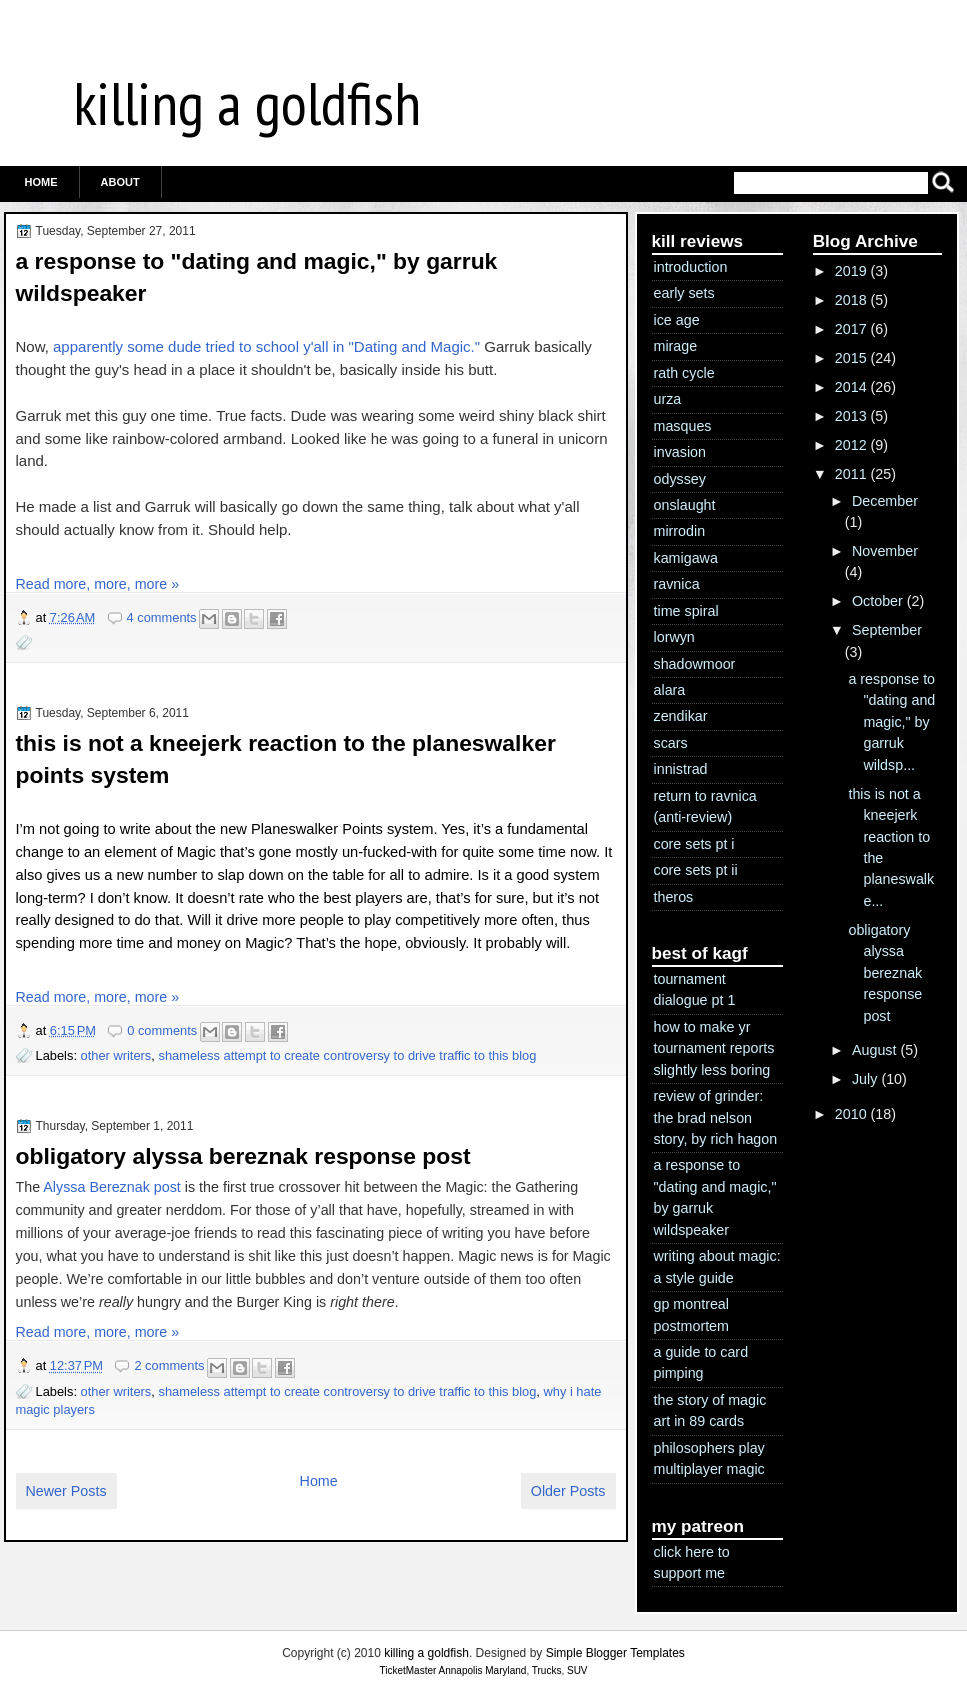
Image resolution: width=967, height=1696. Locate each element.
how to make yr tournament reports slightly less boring (714, 1048)
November (885, 551)
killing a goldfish (247, 103)
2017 (851, 329)
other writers (116, 1055)
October (877, 601)
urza (668, 399)
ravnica (677, 584)
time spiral (686, 611)
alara (670, 690)
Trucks (547, 1670)
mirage (676, 346)
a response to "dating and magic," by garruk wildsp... (891, 722)
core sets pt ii (696, 870)
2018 (851, 300)
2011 (851, 474)
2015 (851, 358)
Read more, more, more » (98, 584)
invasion (680, 452)
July (864, 1079)
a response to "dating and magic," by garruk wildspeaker (257, 277)
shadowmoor (695, 664)
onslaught (685, 505)
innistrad (681, 769)
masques (683, 426)
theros (674, 897)
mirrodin (680, 531)
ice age (677, 320)
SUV (577, 1670)
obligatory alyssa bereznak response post (243, 1156)
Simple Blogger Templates (615, 1653)
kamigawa (686, 558)
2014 (851, 387)
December (885, 501)
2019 (851, 271)
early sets (684, 293)
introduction (691, 267)
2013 (851, 416)
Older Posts (568, 1491)
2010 (851, 1114)
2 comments (169, 1365)
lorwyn (674, 637)
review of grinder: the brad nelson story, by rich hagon (716, 1117)
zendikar (681, 716)
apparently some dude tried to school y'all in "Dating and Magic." (266, 346)
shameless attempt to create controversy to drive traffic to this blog (347, 1055)
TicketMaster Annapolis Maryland (452, 1670)
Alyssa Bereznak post (111, 1187)
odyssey (680, 479)
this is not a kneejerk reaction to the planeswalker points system (286, 759)
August (874, 1050)
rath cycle (684, 373)
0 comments (162, 1030)
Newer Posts (66, 1491)
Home (41, 182)
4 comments (162, 617)
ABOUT (120, 182)
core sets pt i (694, 844)
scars (671, 743)
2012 (851, 445)
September (887, 630)
